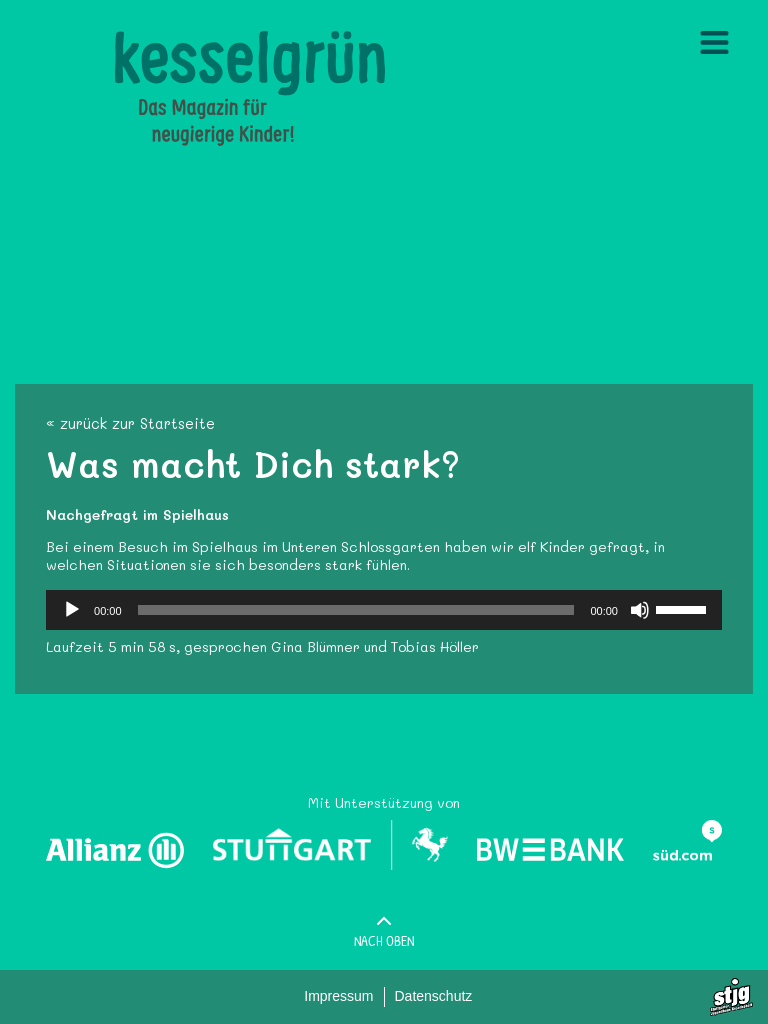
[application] (384, 610)
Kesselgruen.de (166, 40)
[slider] (356, 610)
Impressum (338, 996)
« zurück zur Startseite (130, 423)
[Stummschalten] (640, 610)
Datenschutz (434, 996)
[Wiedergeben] (72, 610)
